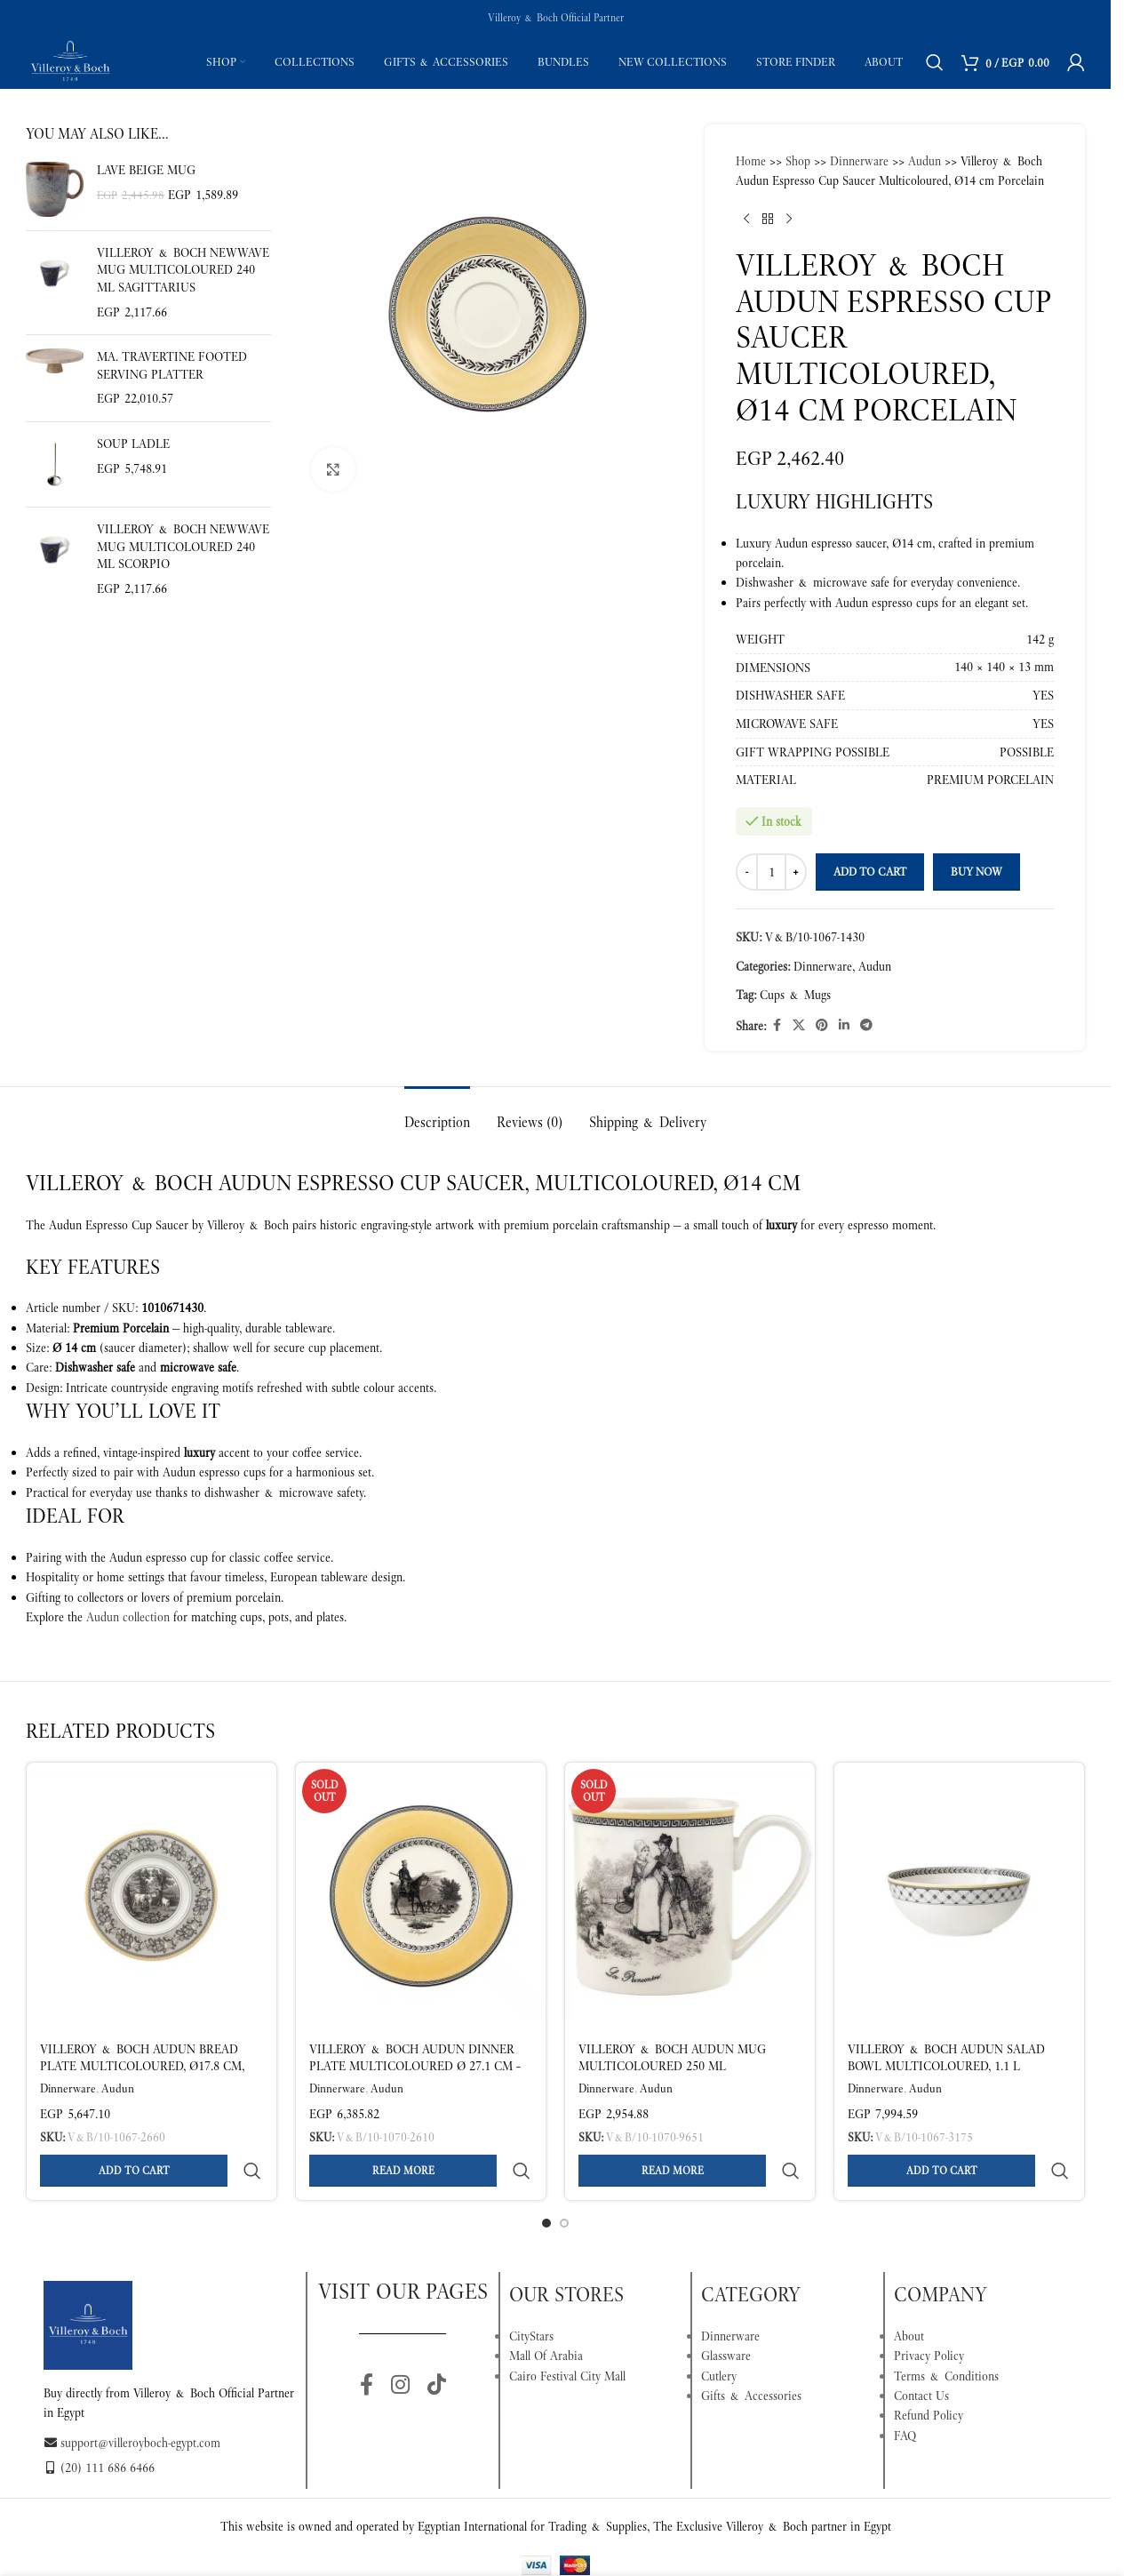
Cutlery (719, 2333)
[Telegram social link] (866, 1025)
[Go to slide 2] (564, 2180)
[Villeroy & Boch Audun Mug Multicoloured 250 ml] (690, 1896)
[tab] (437, 1113)
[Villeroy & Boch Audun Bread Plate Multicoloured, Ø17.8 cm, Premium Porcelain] (151, 1896)
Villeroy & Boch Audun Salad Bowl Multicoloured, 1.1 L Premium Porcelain (946, 2066)
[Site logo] (70, 60)
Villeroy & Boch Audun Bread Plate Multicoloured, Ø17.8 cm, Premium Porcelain (142, 2066)
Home (751, 161)
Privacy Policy (929, 2313)
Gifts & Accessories (751, 2353)
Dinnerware (859, 161)
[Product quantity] (771, 872)
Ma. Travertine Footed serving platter (172, 365)
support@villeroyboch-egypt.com (132, 2400)
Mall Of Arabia (546, 2313)
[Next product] (789, 219)
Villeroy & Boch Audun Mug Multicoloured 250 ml (672, 2058)
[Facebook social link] (776, 1025)
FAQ (905, 2393)
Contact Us (921, 2353)
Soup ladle (133, 444)
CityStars (531, 2293)
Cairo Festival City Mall (567, 2333)
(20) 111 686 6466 (99, 2425)
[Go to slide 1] (546, 2180)
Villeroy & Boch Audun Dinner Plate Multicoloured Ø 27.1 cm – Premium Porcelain (415, 2066)
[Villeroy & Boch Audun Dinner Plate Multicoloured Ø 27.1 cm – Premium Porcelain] (421, 1896)
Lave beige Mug (146, 170)
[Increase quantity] (796, 872)
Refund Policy (928, 2372)
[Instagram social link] (400, 2343)
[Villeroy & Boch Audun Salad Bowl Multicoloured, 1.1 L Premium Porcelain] (959, 1896)
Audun (924, 161)
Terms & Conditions (946, 2333)
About (909, 2293)
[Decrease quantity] (747, 872)
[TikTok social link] (437, 2343)
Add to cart (869, 871)
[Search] (935, 62)
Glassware (726, 2313)
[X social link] (798, 1025)
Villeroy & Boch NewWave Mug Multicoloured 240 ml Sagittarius (183, 269)
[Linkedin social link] (844, 1025)
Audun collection (128, 1617)
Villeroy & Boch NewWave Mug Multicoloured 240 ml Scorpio (183, 546)
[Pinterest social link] (821, 1025)
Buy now (976, 871)
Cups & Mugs (795, 995)
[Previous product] (746, 219)
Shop (797, 161)
